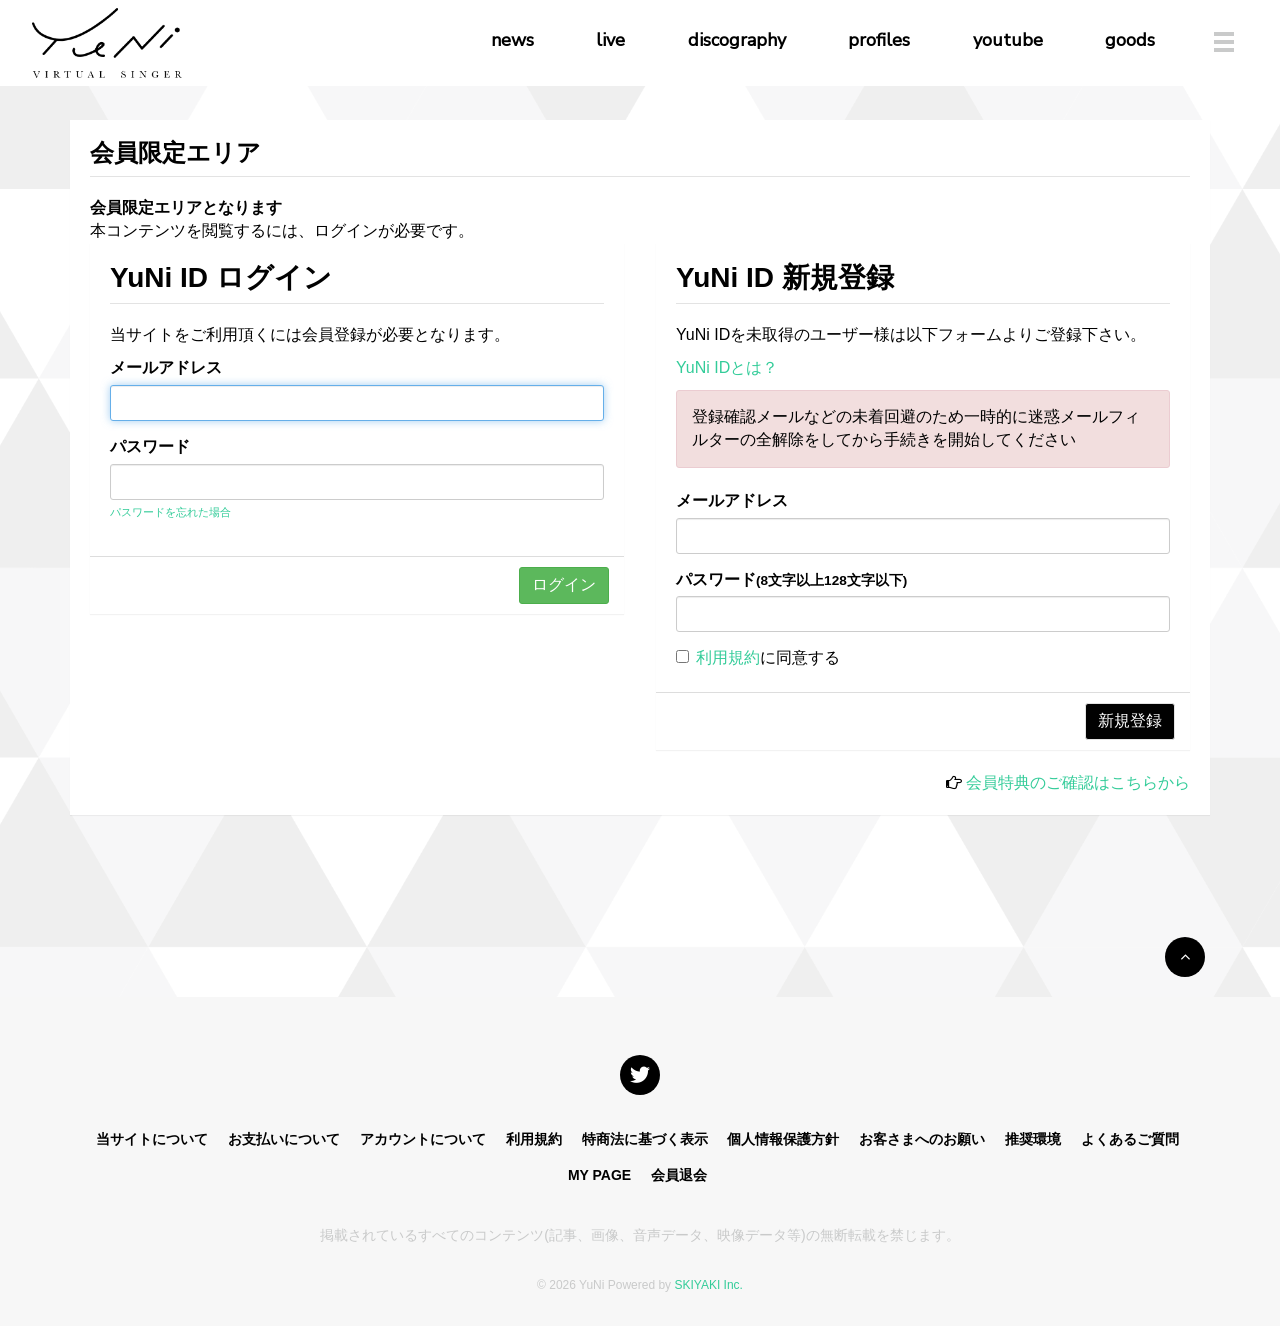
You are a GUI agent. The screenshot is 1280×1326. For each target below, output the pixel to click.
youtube (1008, 40)
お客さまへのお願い (922, 1139)
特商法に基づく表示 (645, 1139)
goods (1130, 40)
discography (737, 40)
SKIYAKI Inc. (708, 1285)
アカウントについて (423, 1139)
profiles (879, 40)
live (610, 40)
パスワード (150, 446)
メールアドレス (166, 367)
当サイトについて (152, 1139)
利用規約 (728, 657)
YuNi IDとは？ (727, 367)
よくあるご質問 (1130, 1139)
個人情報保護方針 (783, 1139)
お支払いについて (284, 1139)
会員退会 (679, 1175)
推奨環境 (1033, 1139)
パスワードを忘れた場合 (170, 512)
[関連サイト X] (640, 1075)
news (512, 40)
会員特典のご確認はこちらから (1078, 782)
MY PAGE (599, 1175)
